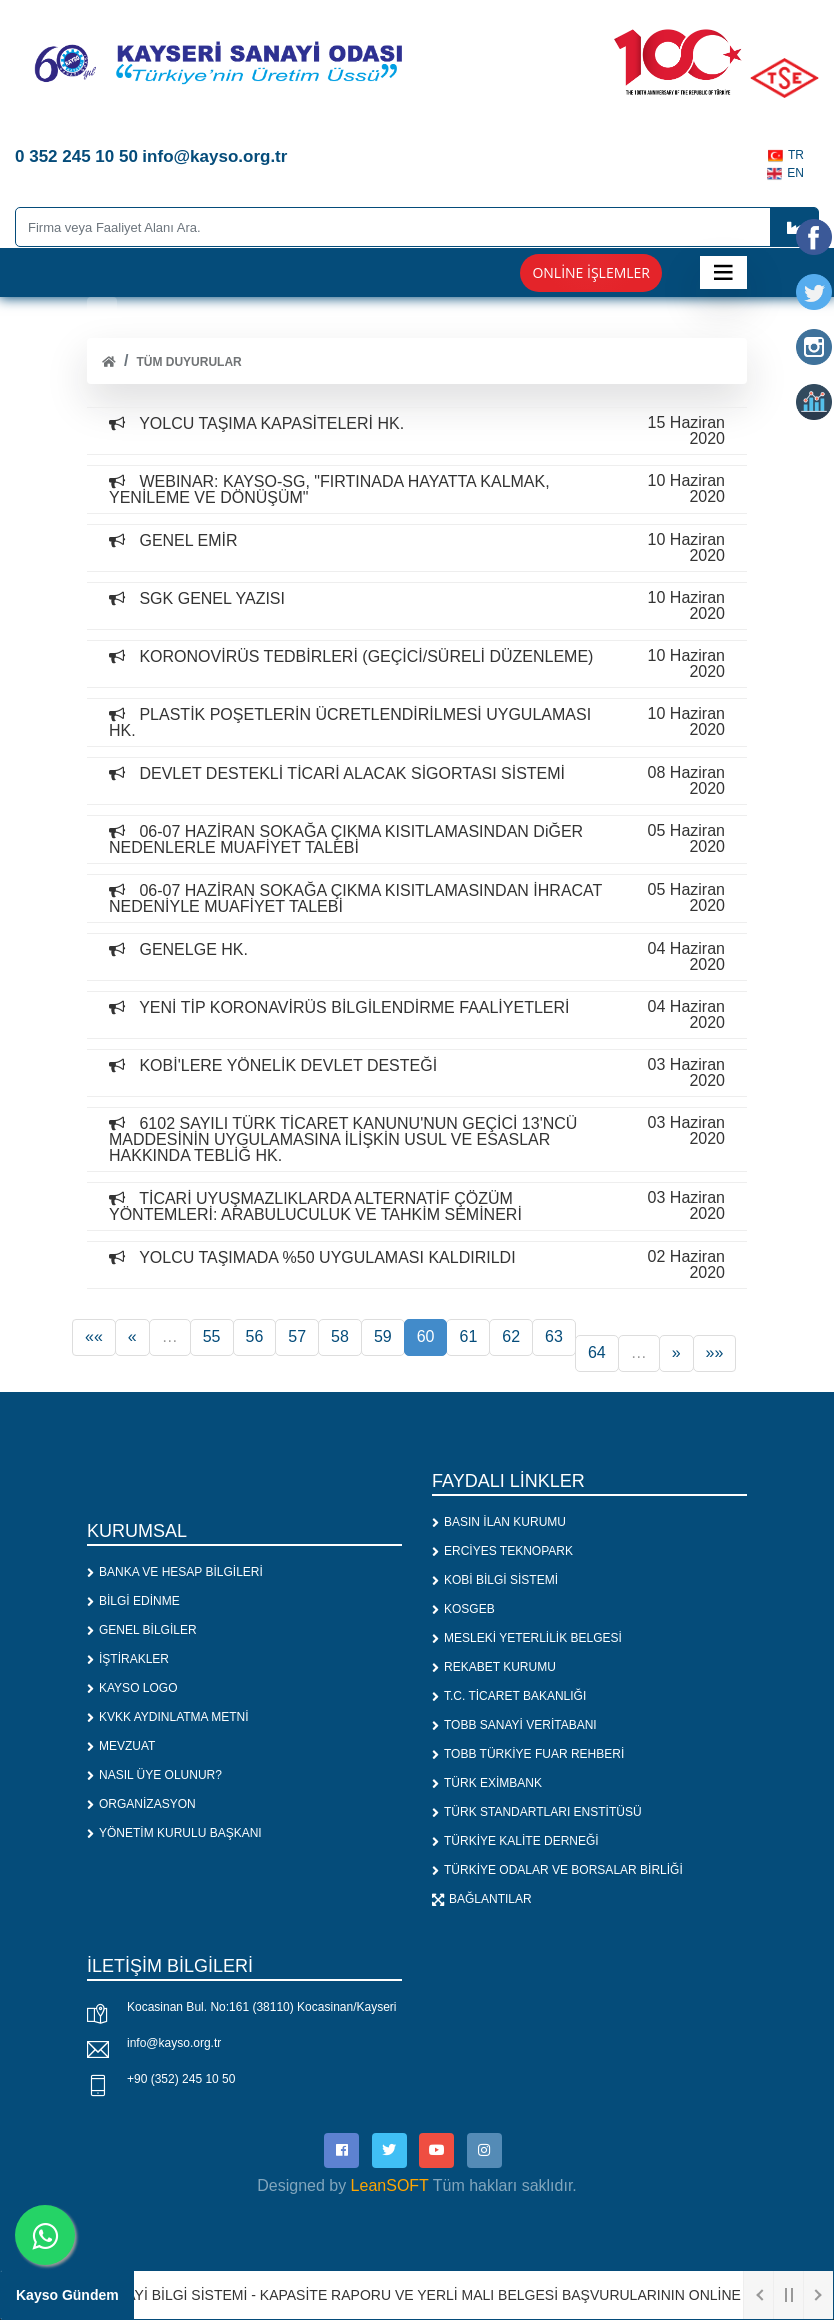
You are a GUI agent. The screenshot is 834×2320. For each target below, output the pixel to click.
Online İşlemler (591, 272)
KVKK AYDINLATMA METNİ (168, 1717)
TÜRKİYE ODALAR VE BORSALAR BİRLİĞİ (557, 1870)
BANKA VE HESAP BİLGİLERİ (175, 1572)
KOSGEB (463, 1609)
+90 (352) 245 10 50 (181, 2079)
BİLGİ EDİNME (133, 1601)
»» (715, 1352)
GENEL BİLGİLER (142, 1630)
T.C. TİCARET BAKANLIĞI (509, 1696)
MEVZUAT (121, 1746)
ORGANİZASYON (141, 1804)
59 (383, 1336)
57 (297, 1336)
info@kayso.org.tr (174, 2043)
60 (426, 1336)
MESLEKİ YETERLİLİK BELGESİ (527, 1638)
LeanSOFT (390, 2185)
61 (468, 1336)
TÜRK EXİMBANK (487, 1783)
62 (511, 1336)
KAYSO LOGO (132, 1688)
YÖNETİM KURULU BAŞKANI (174, 1833)
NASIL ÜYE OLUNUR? (154, 1775)
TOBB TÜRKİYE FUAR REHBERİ (528, 1754)
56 (255, 1336)
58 (340, 1336)
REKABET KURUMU (494, 1667)
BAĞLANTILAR (482, 1899)
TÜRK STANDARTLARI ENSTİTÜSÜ (537, 1812)
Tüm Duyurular (188, 362)
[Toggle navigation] (723, 272)
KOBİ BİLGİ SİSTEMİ (495, 1580)
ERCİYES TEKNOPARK (502, 1551)
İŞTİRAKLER (128, 1659)
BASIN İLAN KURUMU (499, 1522)
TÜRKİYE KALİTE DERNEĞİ (515, 1841)
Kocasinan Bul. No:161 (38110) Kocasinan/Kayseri (262, 2007)
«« (94, 1336)
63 (554, 1336)
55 (212, 1336)
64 (597, 1352)
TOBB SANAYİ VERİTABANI (514, 1725)
